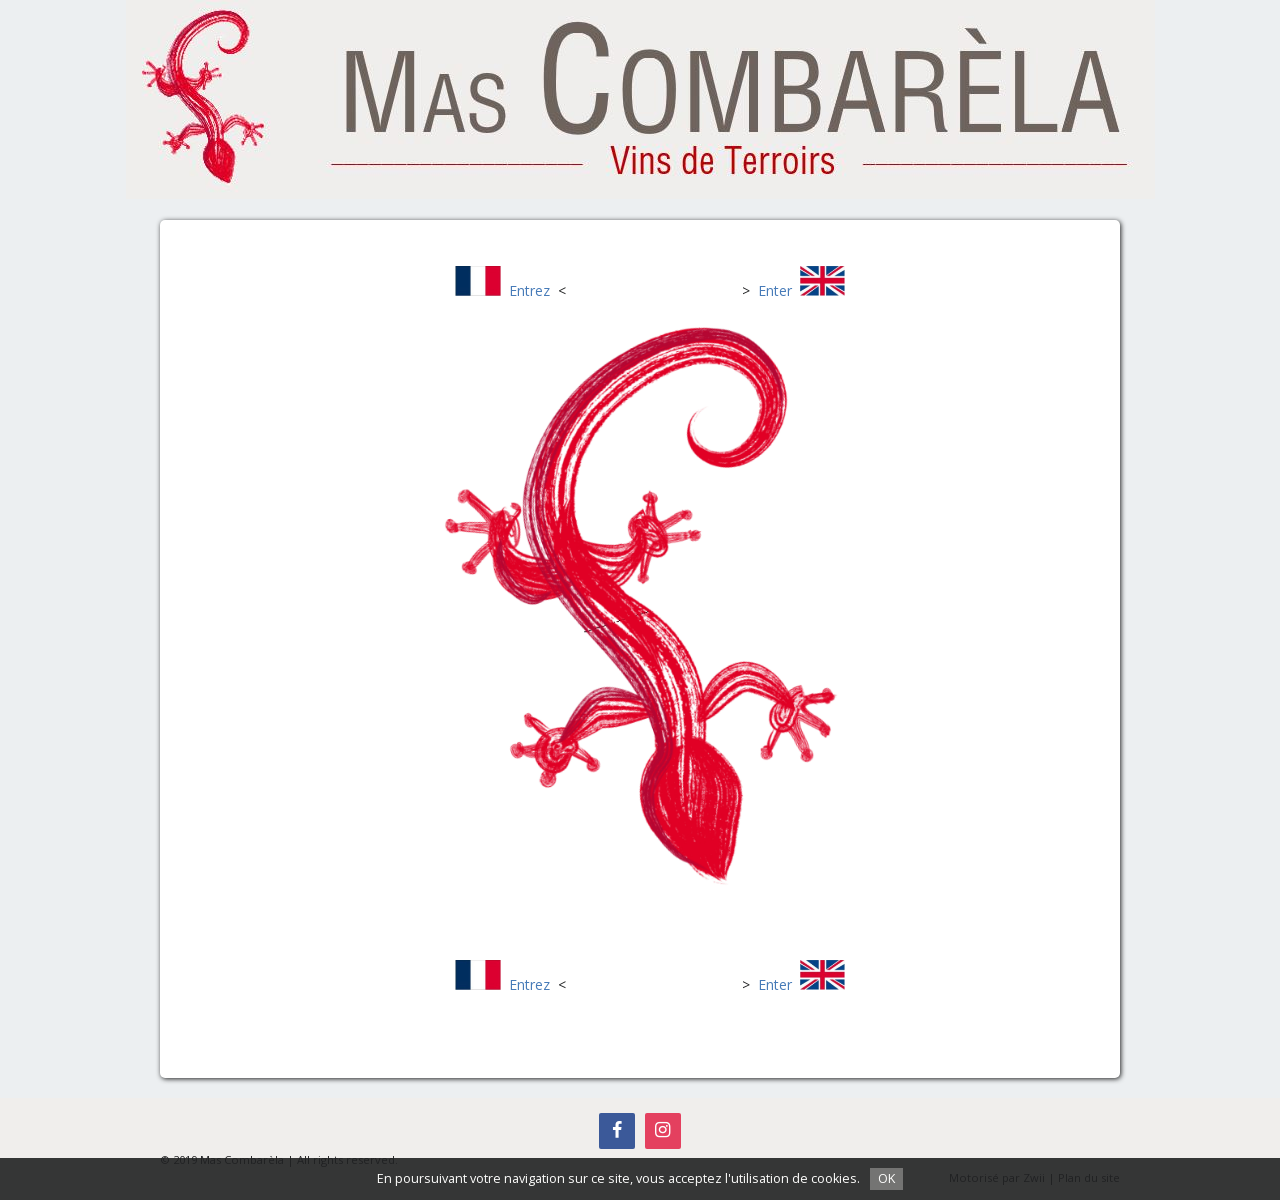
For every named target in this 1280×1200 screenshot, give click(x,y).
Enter (775, 290)
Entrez (529, 290)
